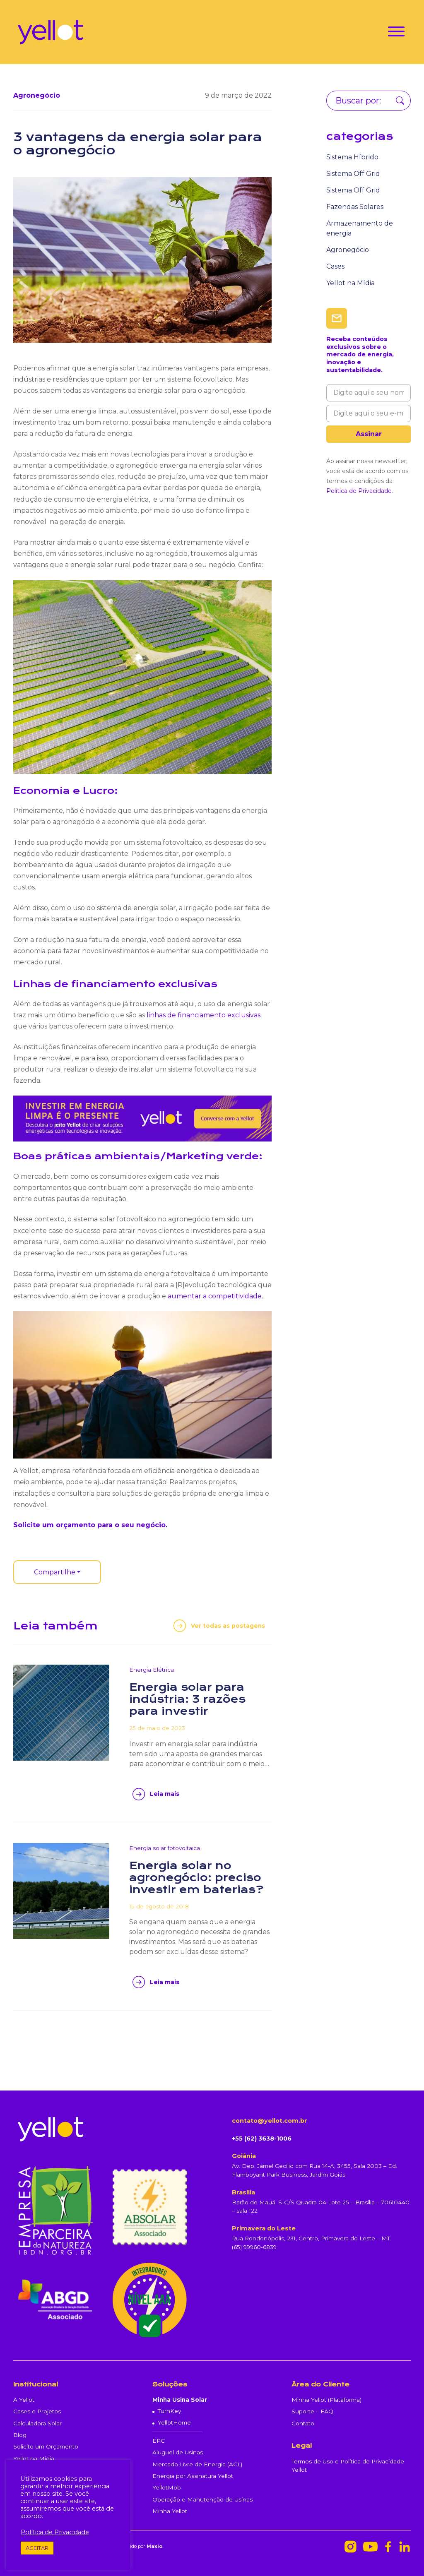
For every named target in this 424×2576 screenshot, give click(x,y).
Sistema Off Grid (353, 174)
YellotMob (166, 2487)
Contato (303, 2423)
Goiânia (244, 2156)
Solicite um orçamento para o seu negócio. (90, 1525)
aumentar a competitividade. (215, 1296)
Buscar (400, 100)
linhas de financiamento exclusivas (202, 1015)
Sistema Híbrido (352, 157)
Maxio (154, 2546)
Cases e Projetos (37, 2411)
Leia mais (164, 1793)
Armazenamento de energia (359, 228)
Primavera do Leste (264, 2228)
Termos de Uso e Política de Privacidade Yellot (348, 2465)
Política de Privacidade (359, 491)
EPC (158, 2440)
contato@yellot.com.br (269, 2120)
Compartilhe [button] (54, 1572)
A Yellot (23, 2399)
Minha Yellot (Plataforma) (326, 2399)
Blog (19, 2435)
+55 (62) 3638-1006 (262, 2138)
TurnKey (169, 2411)
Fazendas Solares (354, 207)
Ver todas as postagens (228, 1625)
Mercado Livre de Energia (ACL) (197, 2464)
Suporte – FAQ (312, 2411)
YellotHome (174, 2422)
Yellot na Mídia (350, 283)
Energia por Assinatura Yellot (192, 2476)
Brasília (243, 2192)
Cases (335, 266)
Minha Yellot (169, 2511)
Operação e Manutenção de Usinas (202, 2499)
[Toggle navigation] (396, 32)
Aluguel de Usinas (177, 2452)
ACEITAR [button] (37, 2548)
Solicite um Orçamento (45, 2446)
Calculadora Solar (37, 2423)
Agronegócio (347, 250)
